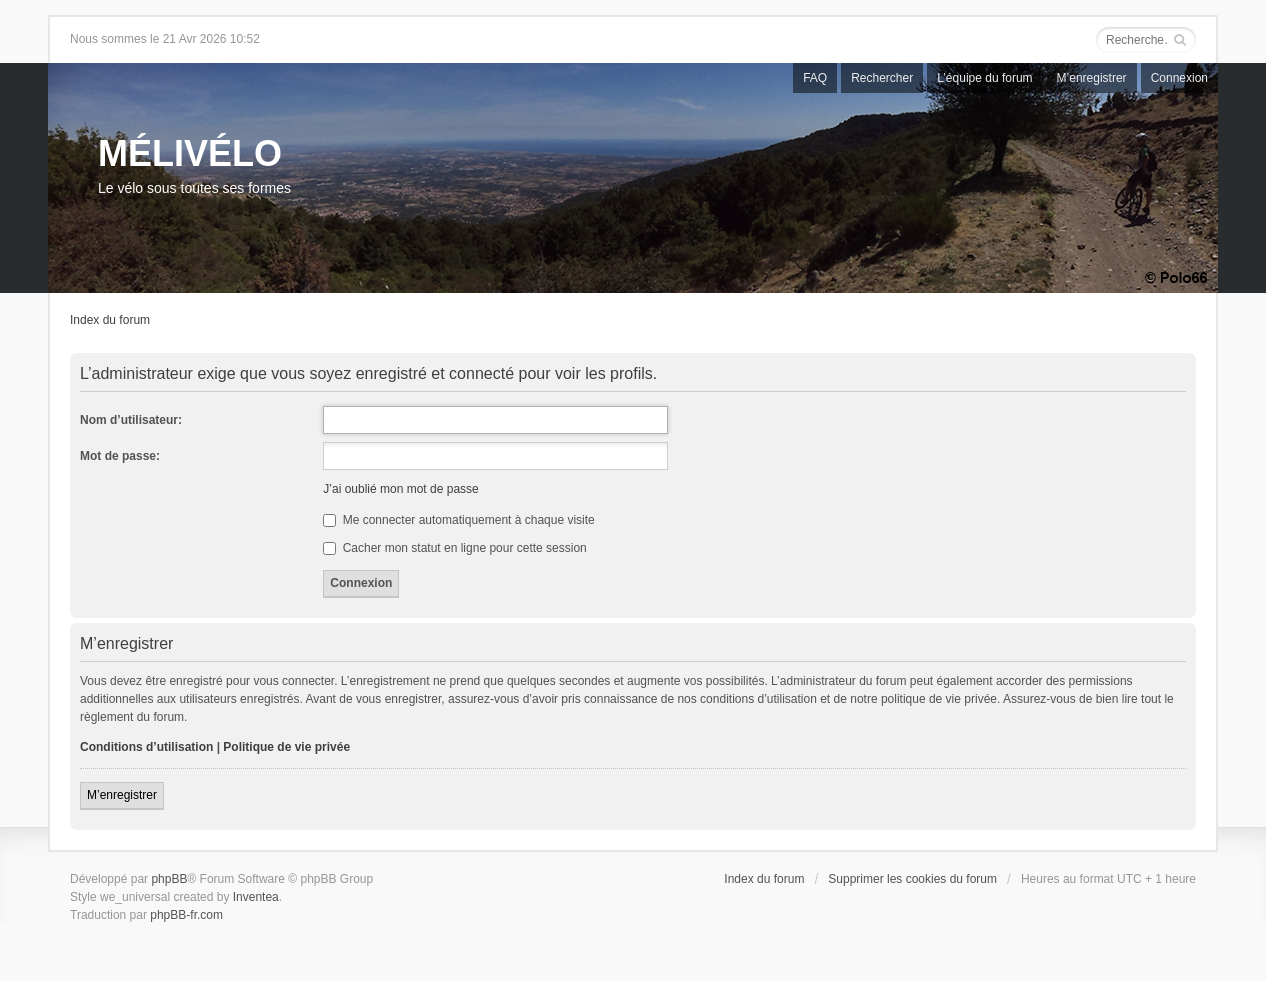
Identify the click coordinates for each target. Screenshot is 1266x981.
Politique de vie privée (286, 747)
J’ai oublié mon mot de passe (400, 489)
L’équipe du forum (984, 78)
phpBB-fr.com (186, 915)
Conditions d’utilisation (146, 747)
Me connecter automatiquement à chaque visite (458, 520)
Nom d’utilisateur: (131, 420)
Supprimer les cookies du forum (912, 879)
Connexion (1179, 78)
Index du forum (110, 320)
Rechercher (882, 78)
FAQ (815, 78)
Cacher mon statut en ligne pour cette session (454, 548)
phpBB (169, 879)
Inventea (256, 897)
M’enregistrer (1092, 78)
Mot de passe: (120, 456)
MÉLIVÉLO (190, 153)
